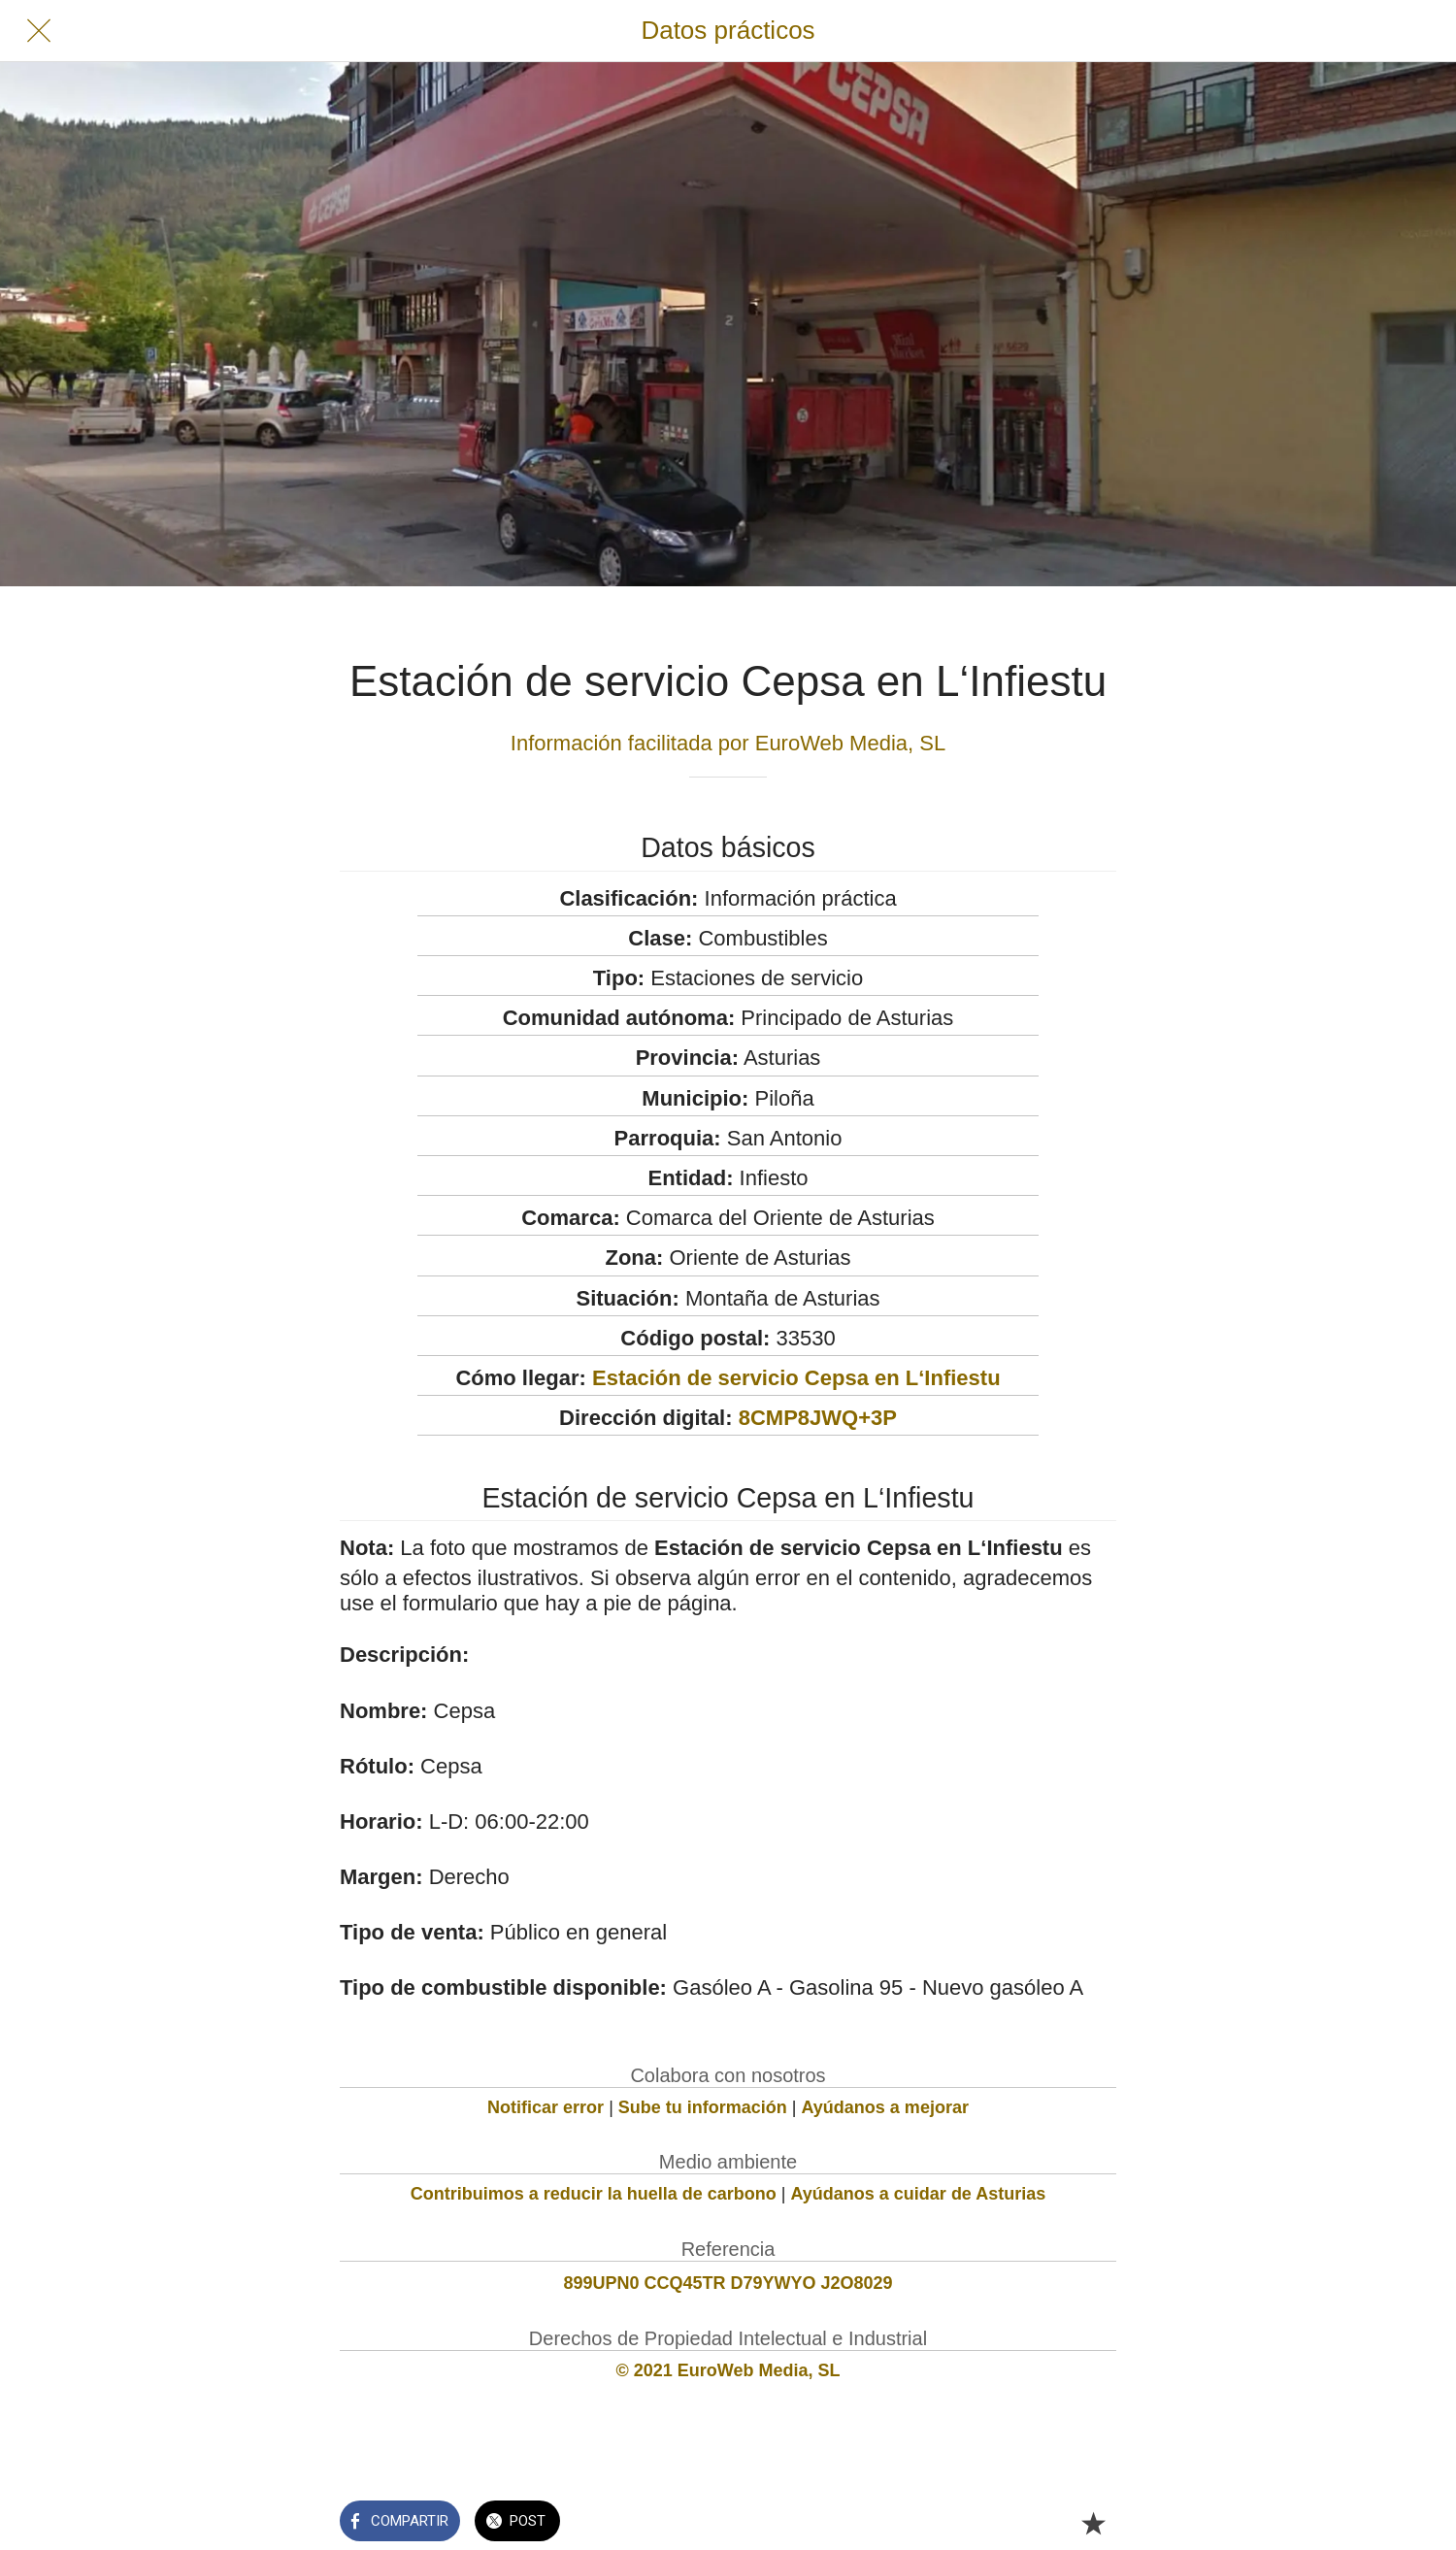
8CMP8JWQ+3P (818, 1418)
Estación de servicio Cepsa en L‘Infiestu (796, 1378)
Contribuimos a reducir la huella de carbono (594, 2193)
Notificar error (545, 2107)
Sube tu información (702, 2107)
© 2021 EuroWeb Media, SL (728, 2370)
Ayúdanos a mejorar (885, 2107)
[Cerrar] (38, 31)
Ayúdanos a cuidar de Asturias (918, 2193)
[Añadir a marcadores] (1093, 2523)
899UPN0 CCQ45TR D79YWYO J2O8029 (727, 2283)
